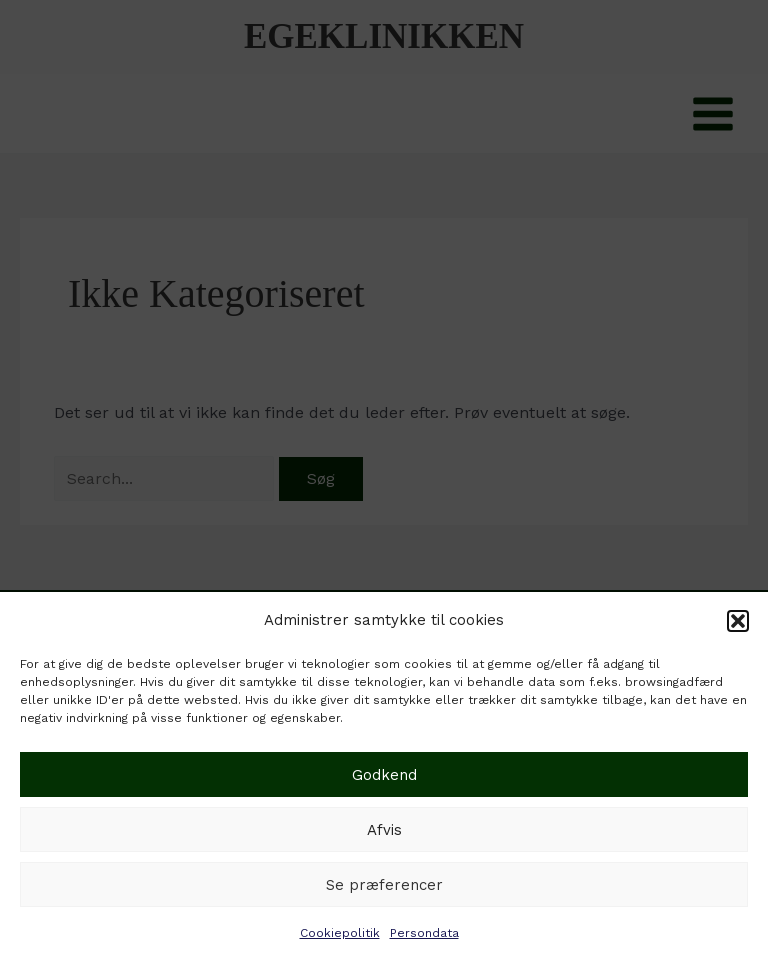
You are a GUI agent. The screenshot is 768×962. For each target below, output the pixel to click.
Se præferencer (384, 885)
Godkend (384, 775)
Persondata (424, 933)
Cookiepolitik (340, 933)
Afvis (384, 830)
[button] (738, 621)
